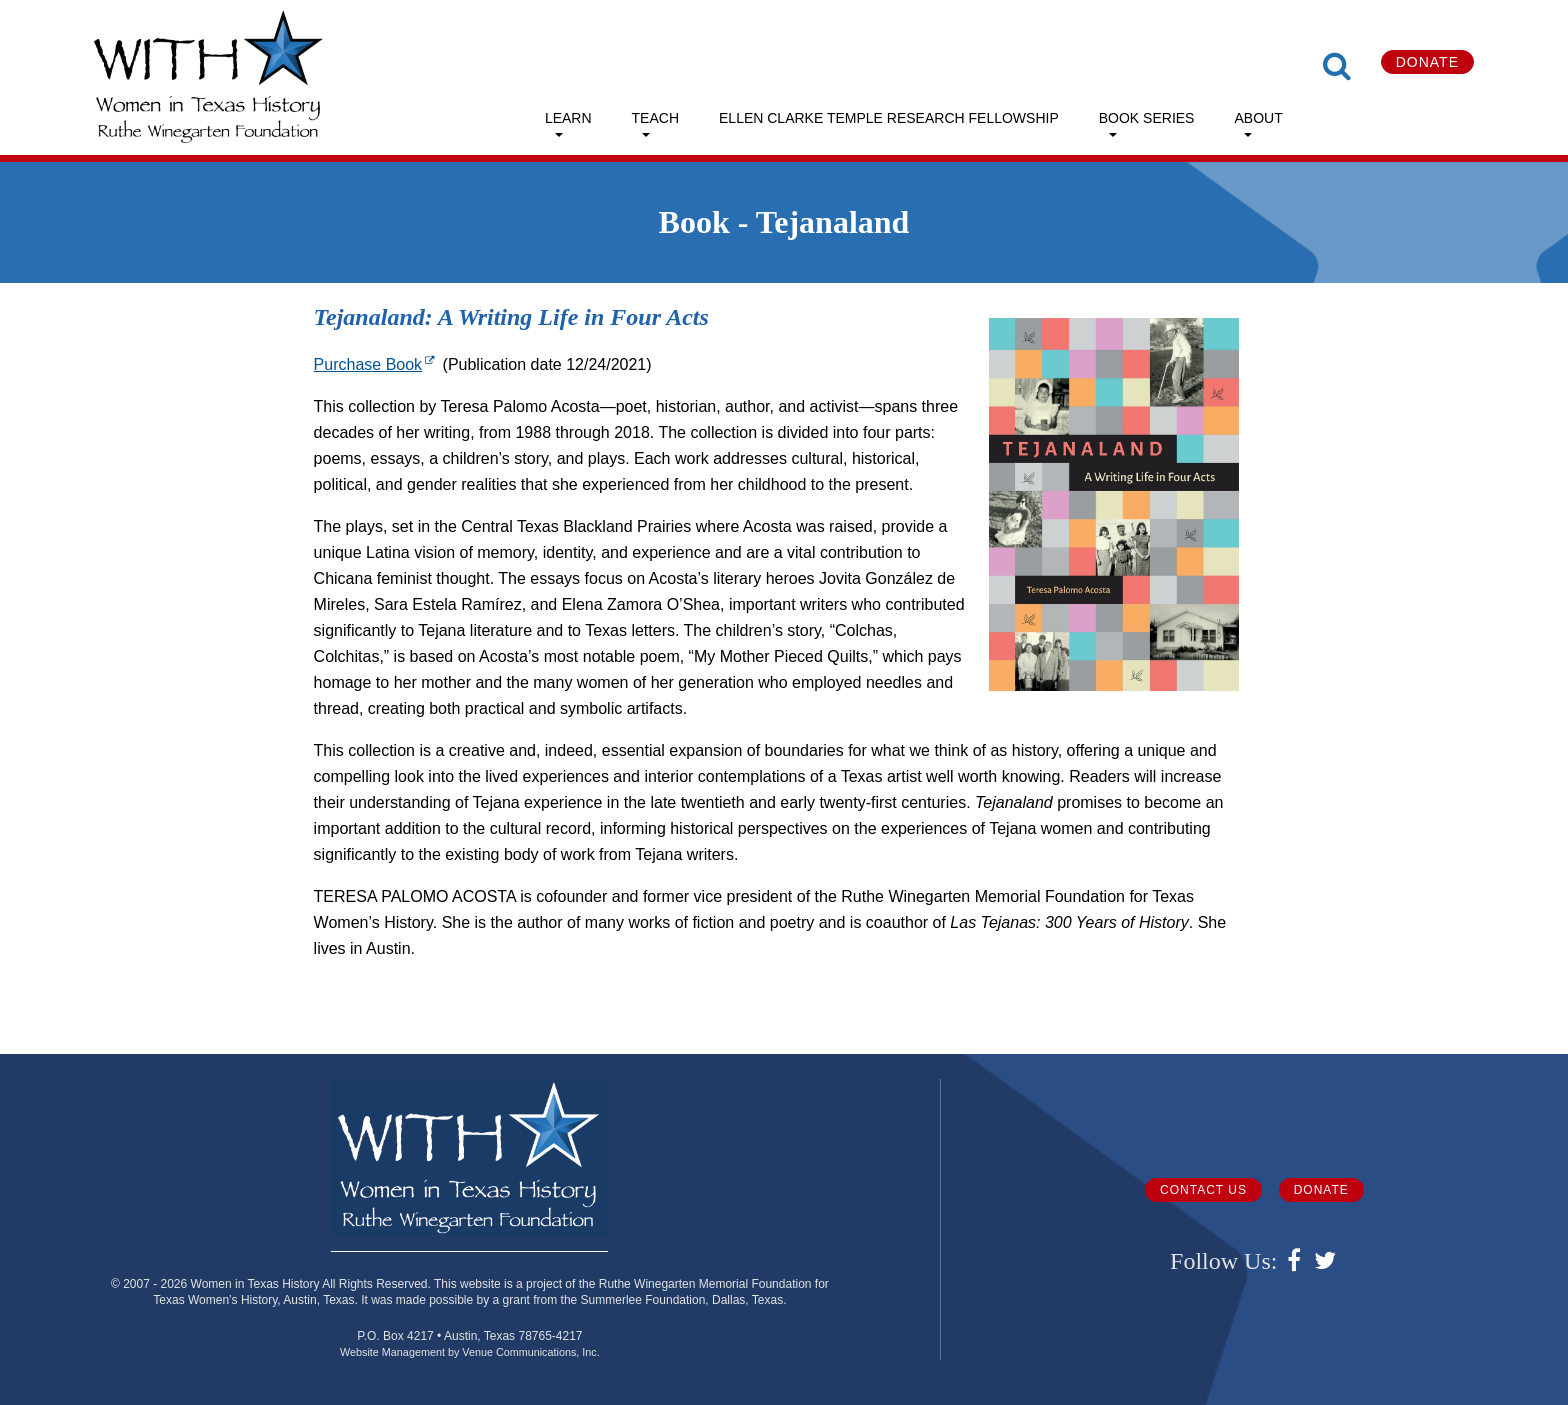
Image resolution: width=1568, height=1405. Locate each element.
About (1258, 118)
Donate (1427, 62)
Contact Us (1203, 1190)
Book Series (1147, 118)
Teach (655, 118)
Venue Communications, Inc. (530, 1352)
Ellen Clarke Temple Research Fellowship (889, 118)
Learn (568, 118)
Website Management (392, 1352)
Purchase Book (376, 364)
